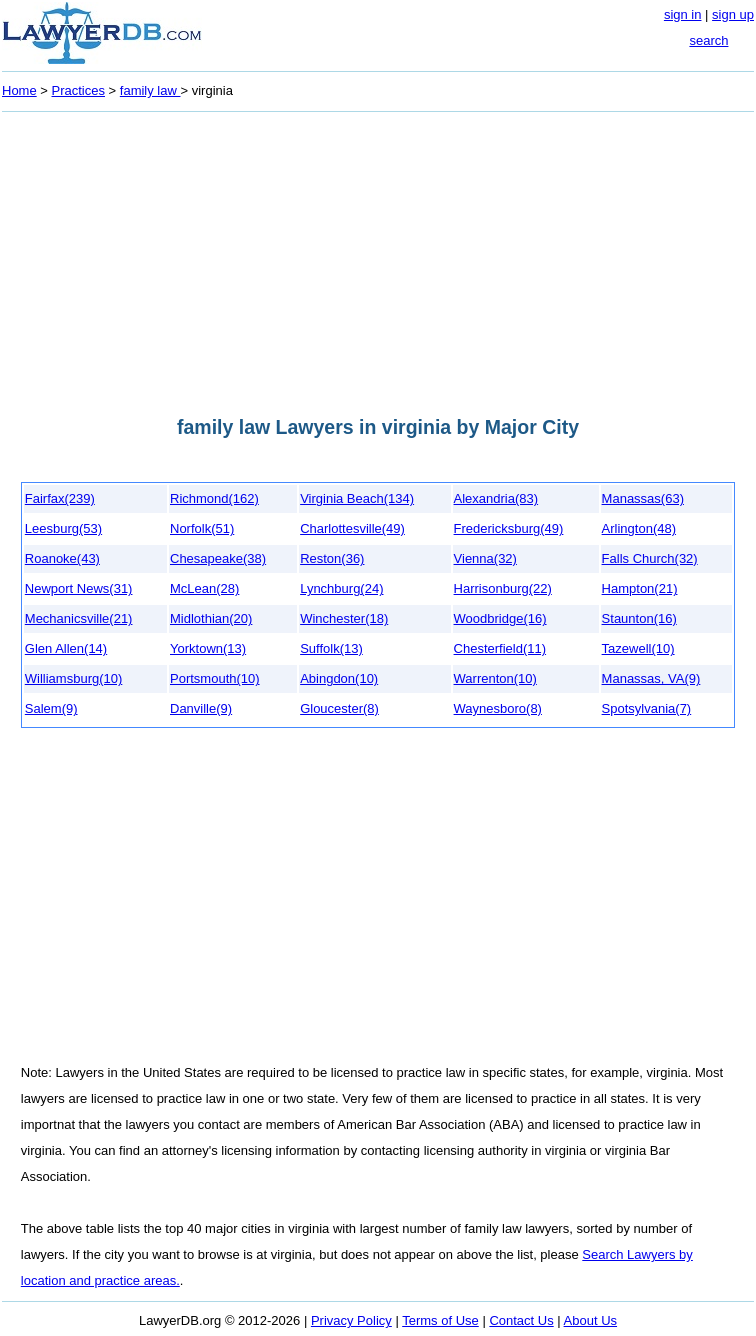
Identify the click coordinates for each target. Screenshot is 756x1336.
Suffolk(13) (331, 648)
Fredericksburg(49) (509, 528)
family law (150, 90)
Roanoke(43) (62, 558)
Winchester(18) (344, 618)
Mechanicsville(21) (79, 618)
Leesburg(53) (63, 528)
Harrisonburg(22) (503, 588)
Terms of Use (440, 1320)
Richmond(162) (214, 498)
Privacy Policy (351, 1320)
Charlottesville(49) (352, 528)
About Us (590, 1320)
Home (19, 90)
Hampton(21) (640, 588)
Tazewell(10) (638, 648)
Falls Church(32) (650, 558)
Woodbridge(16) (500, 618)
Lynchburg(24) (341, 588)
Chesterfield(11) (500, 648)
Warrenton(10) (495, 678)
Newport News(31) (79, 588)
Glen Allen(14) (66, 648)
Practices (78, 90)
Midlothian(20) (211, 618)
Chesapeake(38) (218, 558)
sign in (683, 14)
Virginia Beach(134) (357, 498)
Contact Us (521, 1320)
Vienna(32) (485, 558)
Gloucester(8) (339, 708)
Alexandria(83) (496, 498)
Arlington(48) (639, 528)
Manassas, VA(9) (651, 678)
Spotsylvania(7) (647, 708)
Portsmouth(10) (215, 678)
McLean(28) (204, 588)
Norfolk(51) (202, 528)
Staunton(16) (639, 618)
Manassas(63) (643, 498)
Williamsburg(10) (74, 678)
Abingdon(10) (339, 678)
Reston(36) (332, 558)
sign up (733, 14)
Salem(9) (51, 708)
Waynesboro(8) (498, 708)
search (708, 40)
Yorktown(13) (208, 648)
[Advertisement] (378, 258)
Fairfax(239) (60, 498)
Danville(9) (201, 708)
